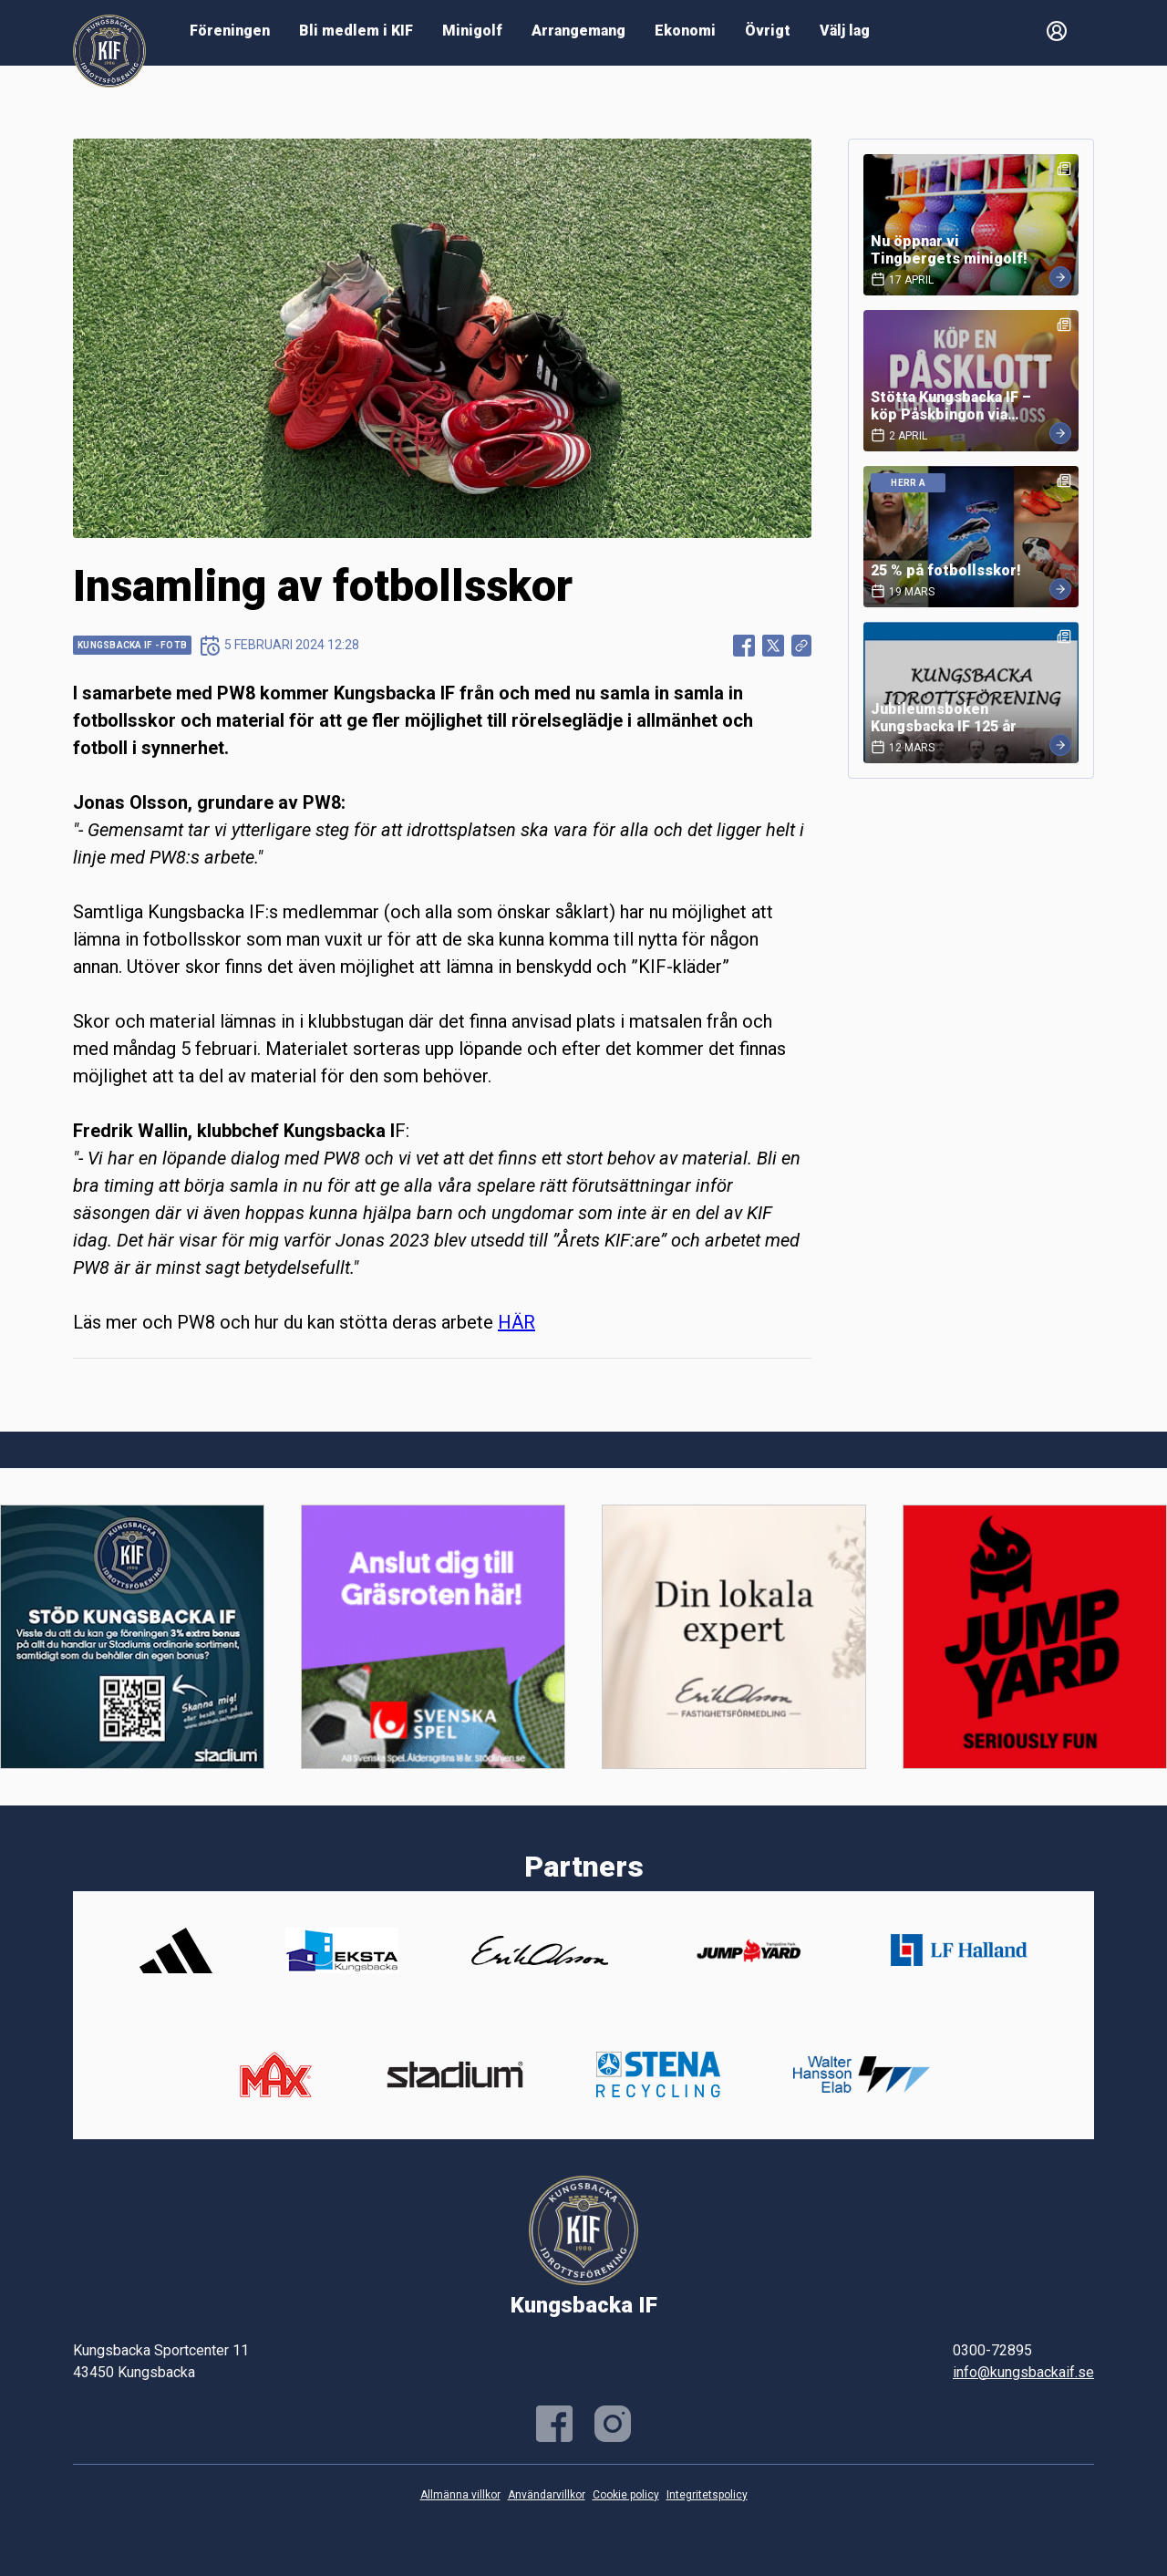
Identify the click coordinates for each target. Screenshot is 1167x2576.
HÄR (516, 1322)
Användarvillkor (546, 2494)
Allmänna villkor (460, 2494)
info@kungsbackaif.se (1023, 2372)
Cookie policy (626, 2494)
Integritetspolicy (707, 2494)
